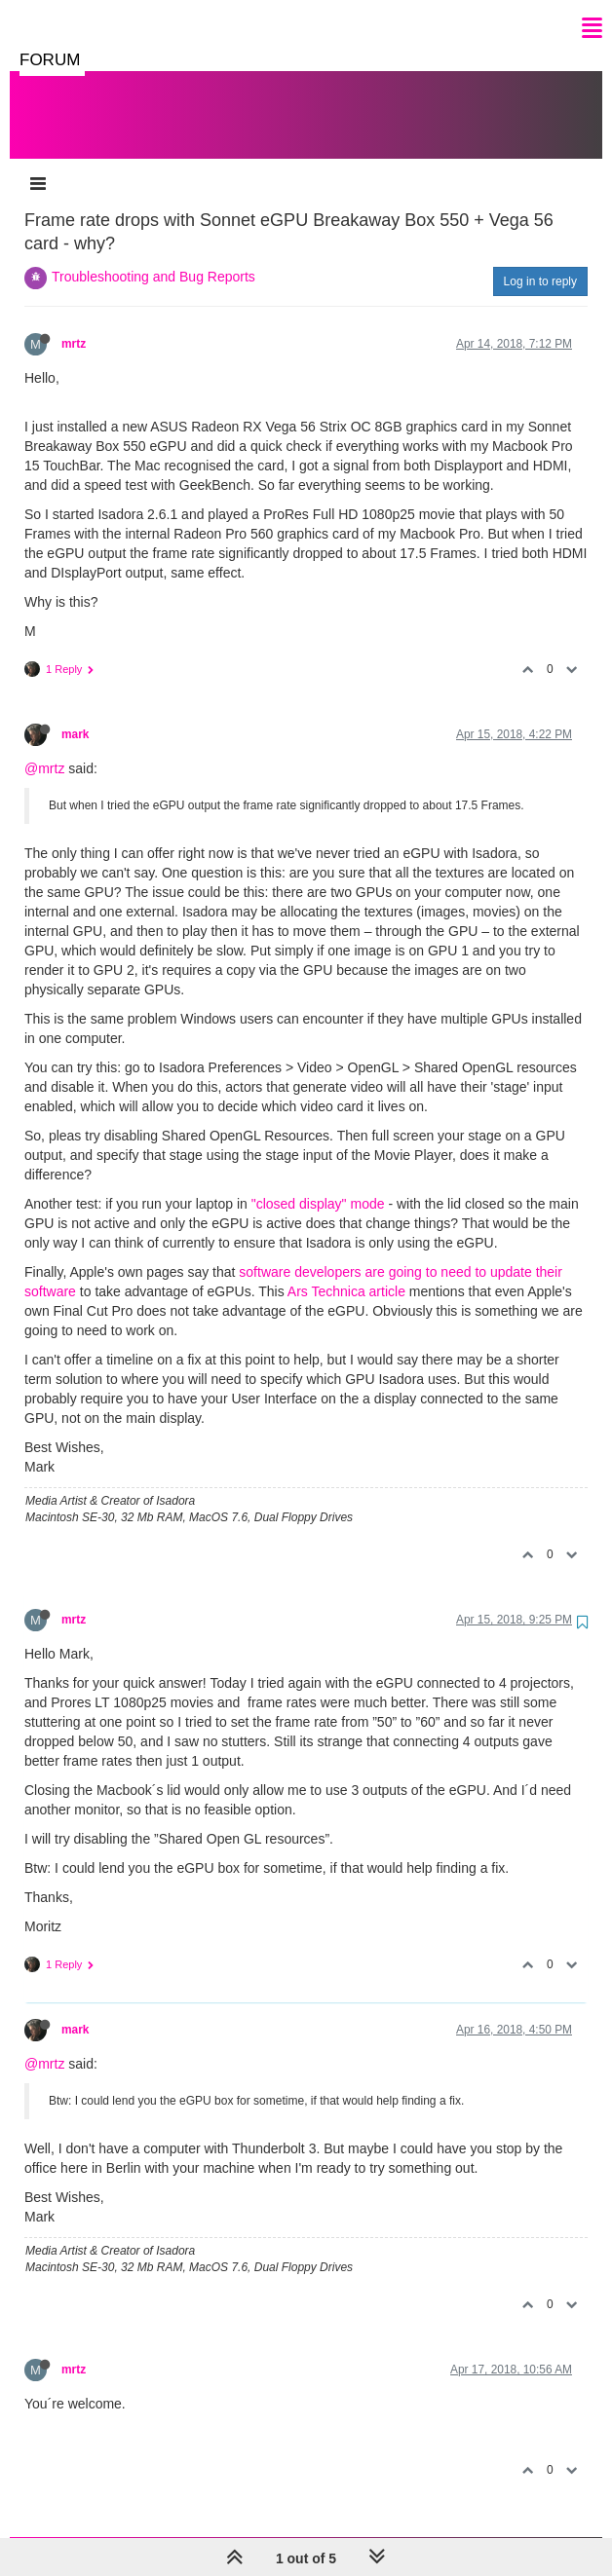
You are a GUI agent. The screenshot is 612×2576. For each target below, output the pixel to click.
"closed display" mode (318, 1184)
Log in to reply (540, 262)
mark (75, 715)
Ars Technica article (346, 1272)
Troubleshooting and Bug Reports (153, 257)
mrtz (73, 324)
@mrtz (44, 749)
